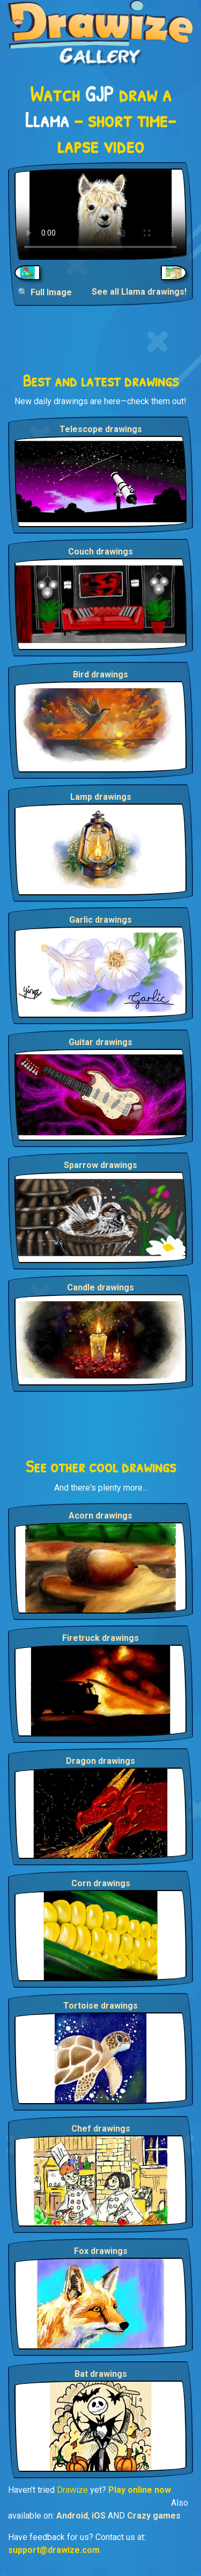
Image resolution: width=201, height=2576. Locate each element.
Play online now (139, 2490)
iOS (99, 2516)
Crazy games (154, 2516)
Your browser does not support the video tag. (100, 214)
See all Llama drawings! (139, 292)
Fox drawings (101, 2251)
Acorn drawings (100, 1515)
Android (72, 2516)
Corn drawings (100, 1883)
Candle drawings (100, 1287)
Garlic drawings (100, 920)
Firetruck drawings (100, 1638)
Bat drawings (101, 2374)
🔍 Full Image (45, 292)
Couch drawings (100, 551)
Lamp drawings (100, 797)
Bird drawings (100, 674)
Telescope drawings (100, 429)
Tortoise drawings (100, 2006)
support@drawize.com (54, 2550)
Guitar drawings (100, 1042)
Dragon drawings (100, 1761)
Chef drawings (100, 2128)
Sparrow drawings (100, 1165)
